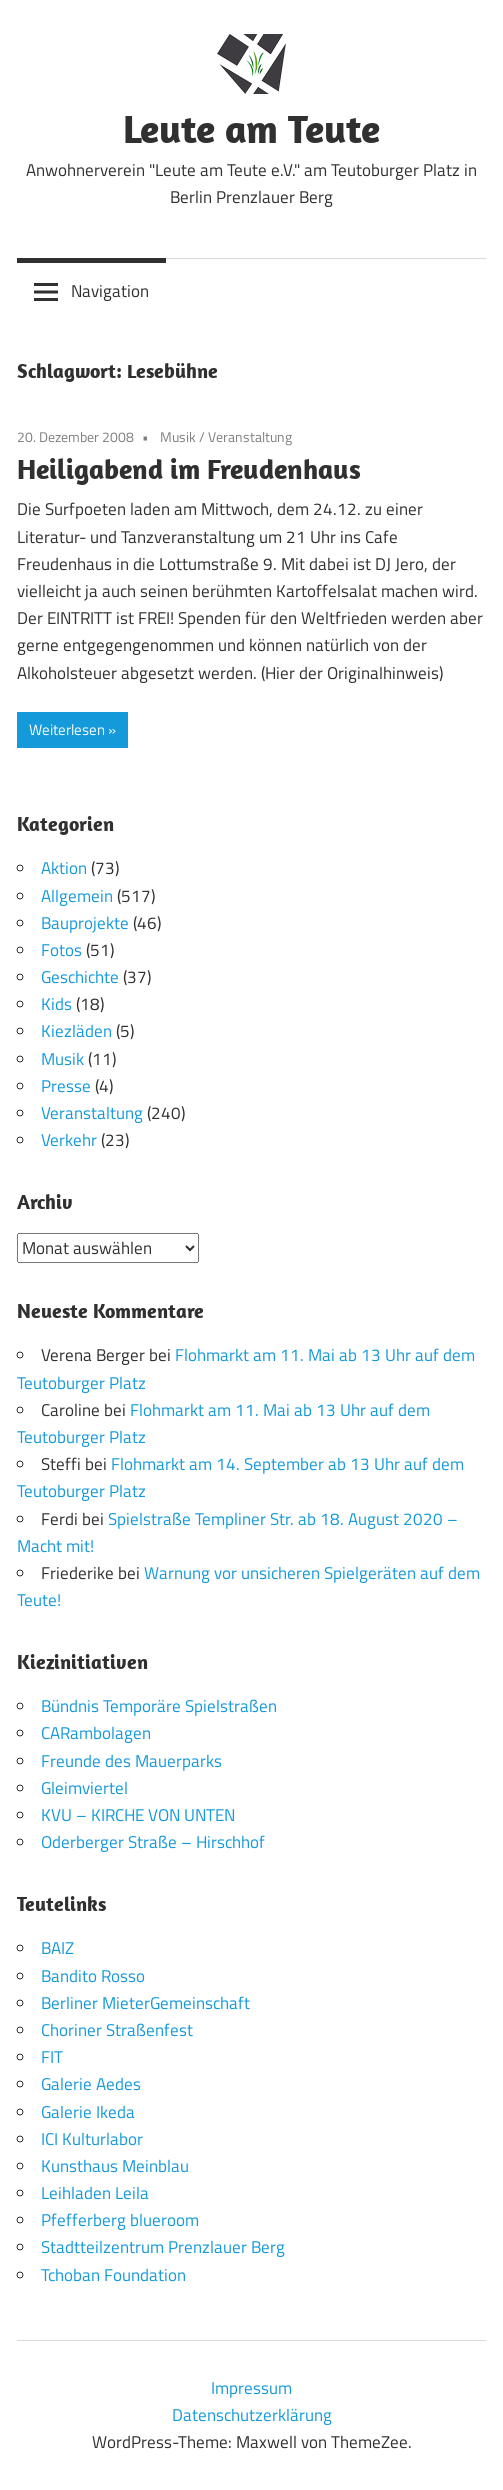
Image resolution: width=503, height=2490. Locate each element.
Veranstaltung (250, 436)
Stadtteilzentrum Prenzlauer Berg (163, 2247)
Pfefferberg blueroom (120, 2220)
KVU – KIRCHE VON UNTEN (138, 1815)
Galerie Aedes (91, 2084)
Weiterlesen (67, 729)
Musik (178, 436)
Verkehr (69, 1140)
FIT (52, 2057)
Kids (56, 1004)
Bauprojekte (85, 923)
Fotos (61, 950)
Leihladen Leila (95, 2193)
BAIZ (57, 1948)
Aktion (64, 868)
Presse (66, 1086)
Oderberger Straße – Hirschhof (153, 1842)
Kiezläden (76, 1031)
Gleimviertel (84, 1788)
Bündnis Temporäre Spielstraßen (159, 1706)
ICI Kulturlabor (92, 2139)
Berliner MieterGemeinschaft (145, 2003)
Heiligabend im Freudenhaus (189, 468)
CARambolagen (96, 1733)
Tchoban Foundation (113, 2275)
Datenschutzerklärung (252, 2415)
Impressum (251, 2388)
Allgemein (77, 896)
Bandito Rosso (93, 1976)
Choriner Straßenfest (117, 2030)
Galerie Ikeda (88, 2112)
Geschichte (80, 977)
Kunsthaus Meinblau (115, 2166)
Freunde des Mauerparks (131, 1761)
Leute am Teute (251, 128)
